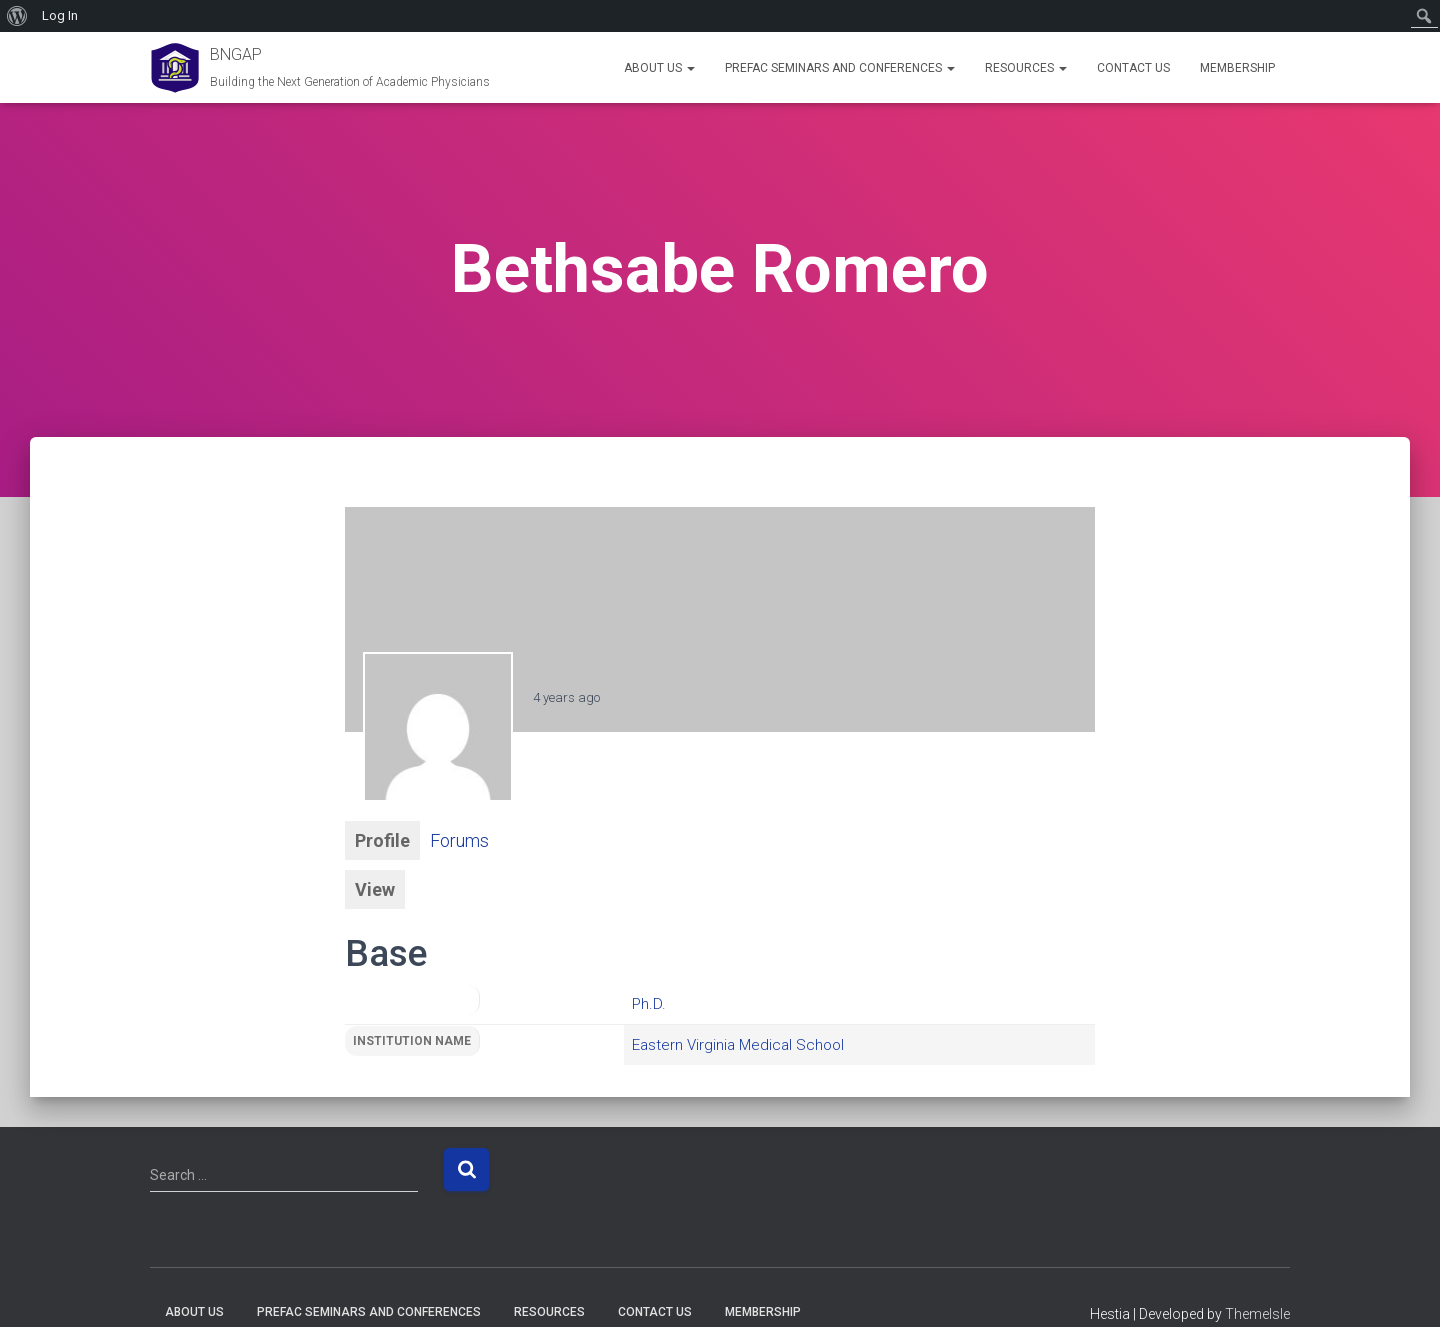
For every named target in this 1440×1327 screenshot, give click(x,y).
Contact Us (1133, 68)
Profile (382, 840)
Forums (459, 840)
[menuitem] (17, 16)
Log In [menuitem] (60, 15)
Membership (1237, 68)
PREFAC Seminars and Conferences (840, 68)
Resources (1026, 68)
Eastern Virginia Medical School (738, 1045)
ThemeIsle (1257, 1314)
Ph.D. (649, 1004)
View (375, 889)
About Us (659, 68)
